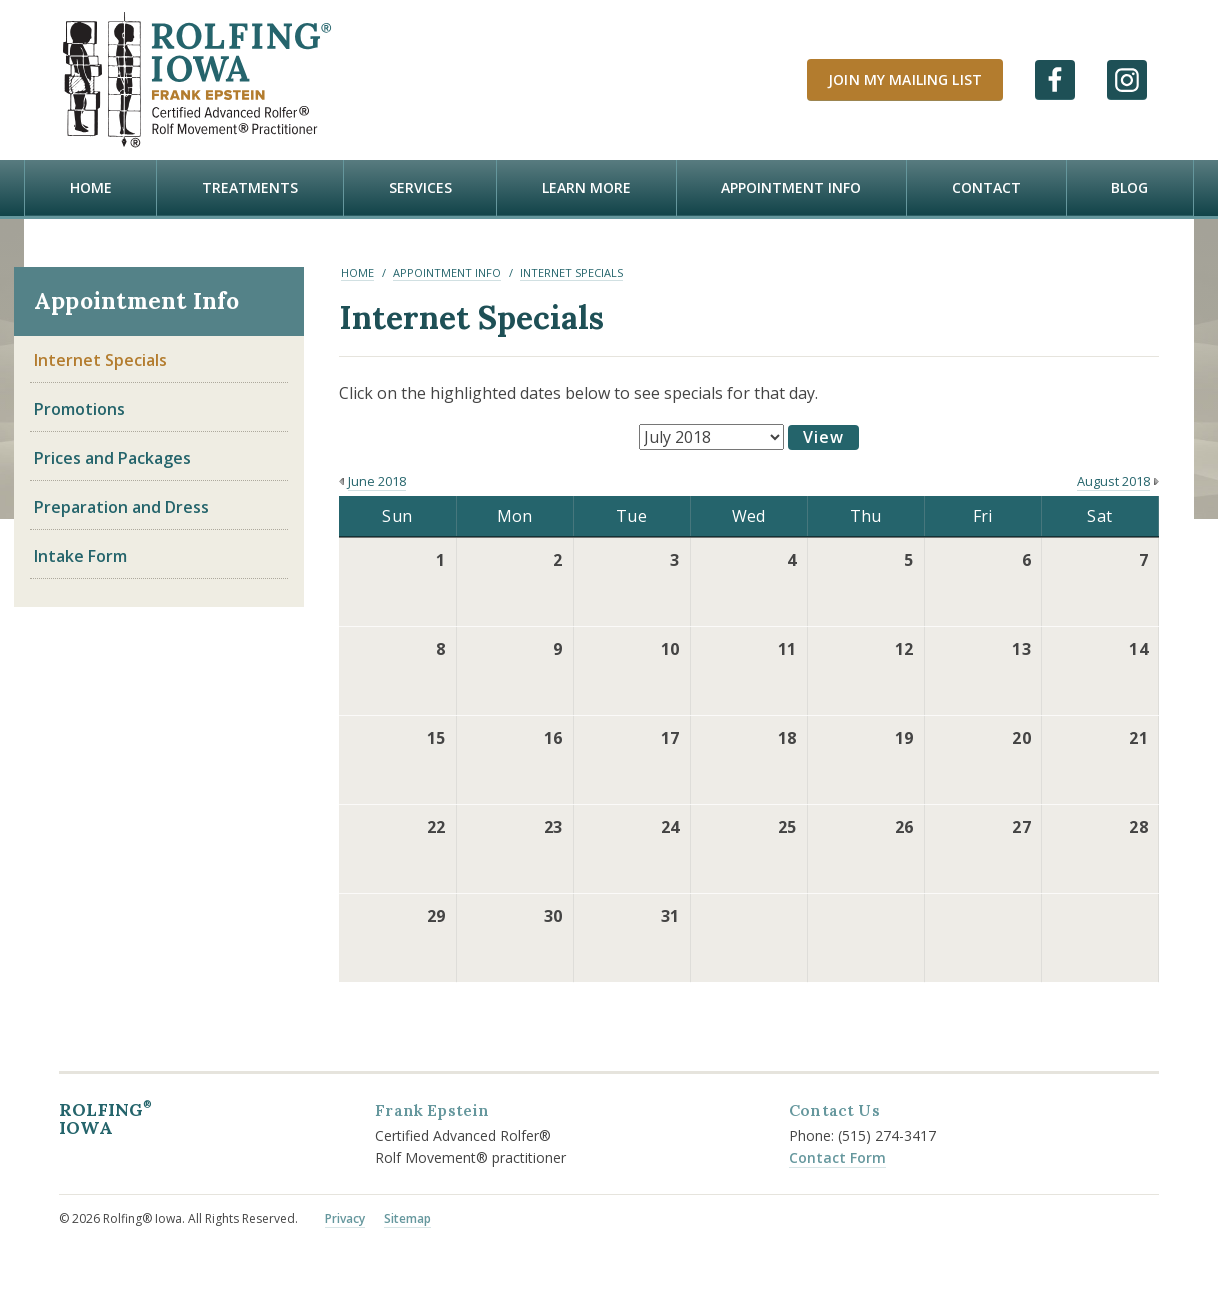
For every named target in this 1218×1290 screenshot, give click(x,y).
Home (91, 187)
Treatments (250, 187)
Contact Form (837, 1156)
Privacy (345, 1217)
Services (420, 187)
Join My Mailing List (905, 79)
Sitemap (407, 1217)
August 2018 (1113, 480)
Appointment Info (791, 187)
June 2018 (377, 480)
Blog (1129, 187)
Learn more (586, 187)
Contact (986, 187)
